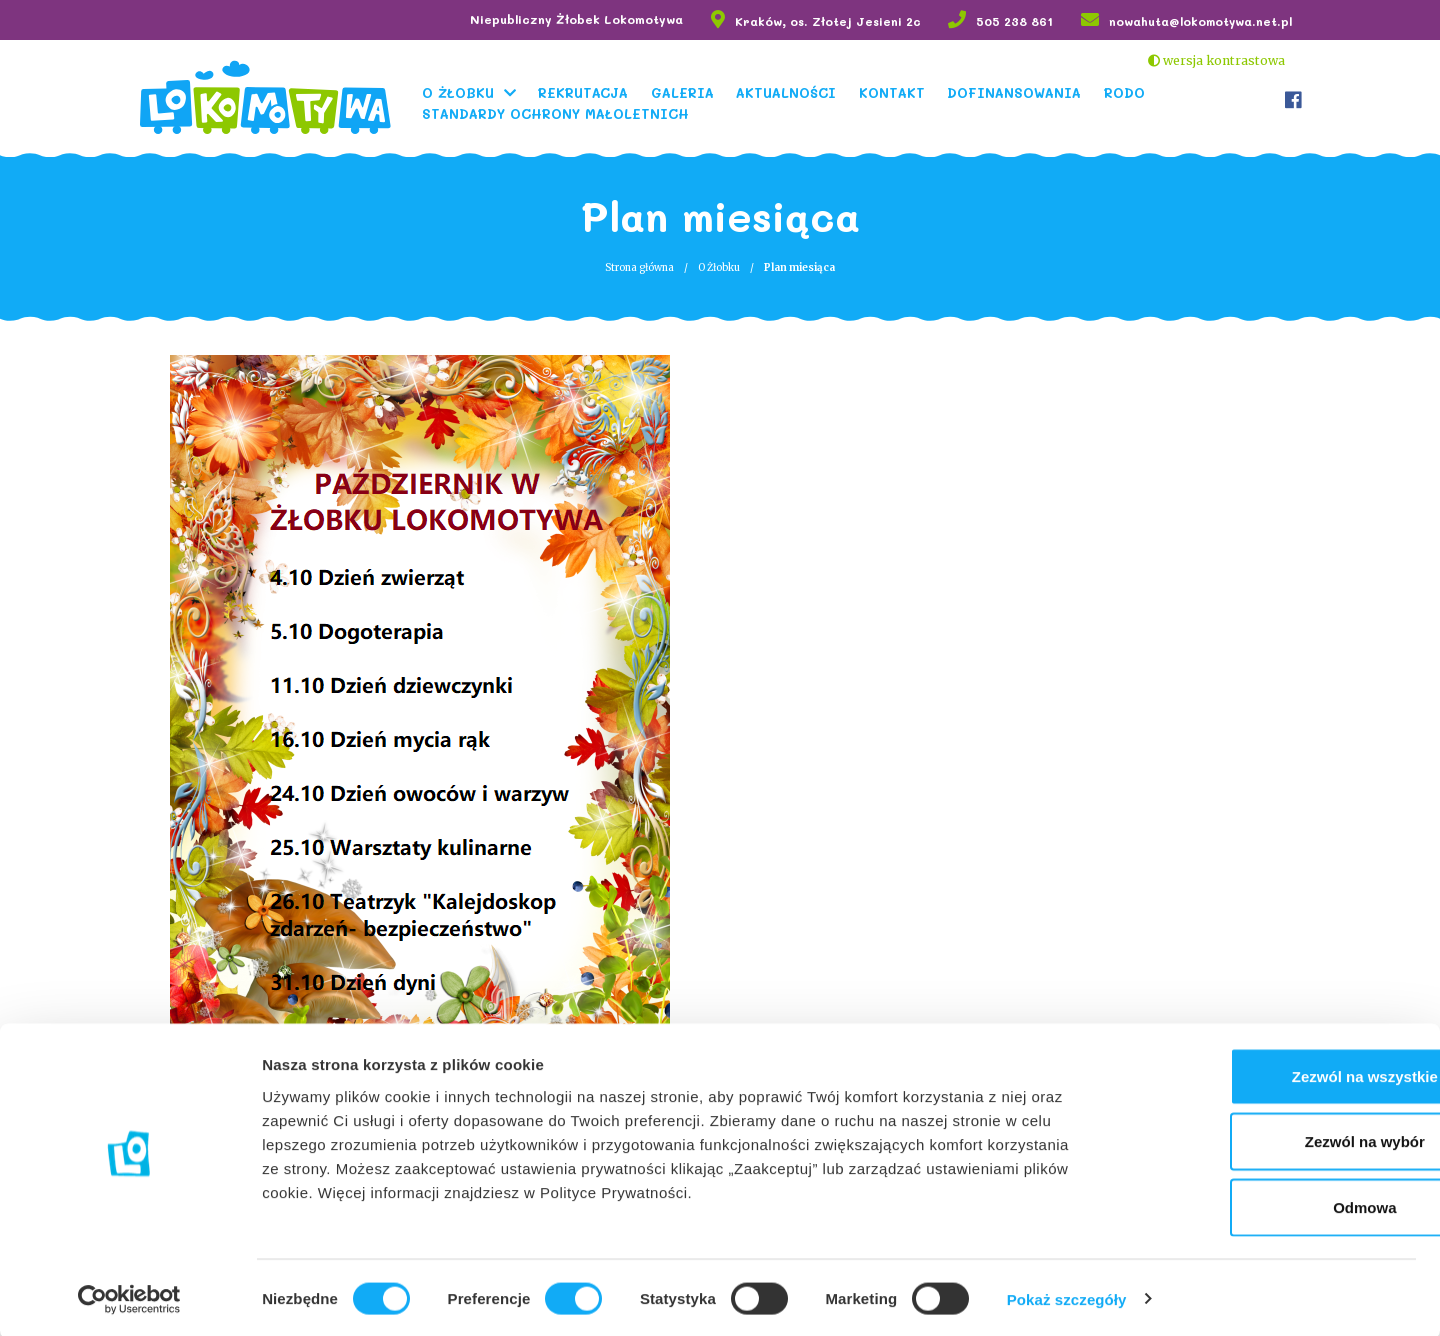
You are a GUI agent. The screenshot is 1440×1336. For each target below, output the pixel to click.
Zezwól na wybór (1273, 1139)
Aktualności (795, 91)
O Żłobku (466, 91)
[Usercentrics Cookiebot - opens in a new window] (129, 1297)
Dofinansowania (1023, 91)
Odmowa (1272, 1204)
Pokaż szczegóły (1067, 1296)
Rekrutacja (592, 91)
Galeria (690, 91)
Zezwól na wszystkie (1273, 1073)
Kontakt (900, 91)
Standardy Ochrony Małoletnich (563, 112)
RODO (1132, 91)
